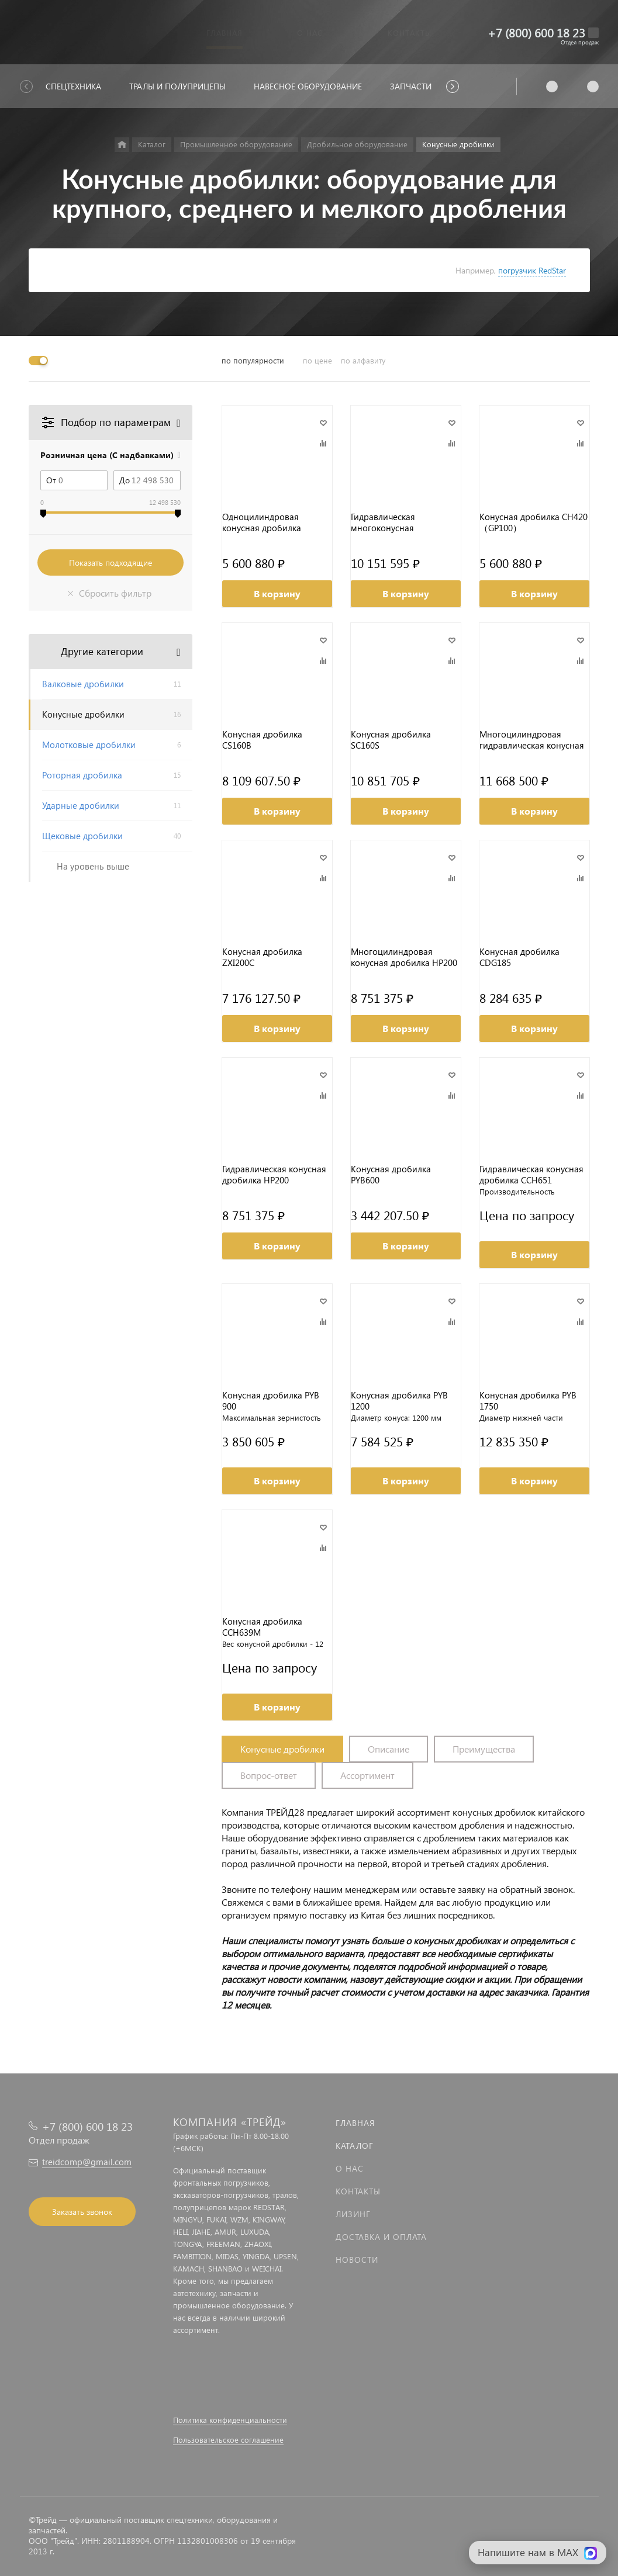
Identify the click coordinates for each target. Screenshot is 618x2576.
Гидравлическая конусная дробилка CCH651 (531, 1175)
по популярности (253, 360)
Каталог (355, 2145)
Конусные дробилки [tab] (282, 1749)
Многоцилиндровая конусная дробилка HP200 (404, 957)
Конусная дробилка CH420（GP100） (533, 522)
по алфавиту (363, 360)
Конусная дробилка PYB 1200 (399, 1401)
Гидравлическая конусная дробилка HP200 (274, 1175)
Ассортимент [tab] (367, 1775)
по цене (317, 360)
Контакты (358, 2191)
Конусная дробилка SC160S (391, 740)
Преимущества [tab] (484, 1749)
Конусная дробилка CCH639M (262, 1627)
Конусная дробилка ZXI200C (262, 957)
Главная (355, 2122)
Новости (357, 2259)
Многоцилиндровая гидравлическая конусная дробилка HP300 (531, 740)
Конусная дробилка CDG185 (519, 957)
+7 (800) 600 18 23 (536, 32)
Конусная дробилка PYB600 (391, 1175)
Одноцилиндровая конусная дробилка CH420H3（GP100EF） (266, 522)
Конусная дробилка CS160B (262, 740)
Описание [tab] (388, 1749)
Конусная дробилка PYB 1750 (527, 1401)
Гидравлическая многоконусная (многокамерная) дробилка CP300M (387, 522)
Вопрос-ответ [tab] (268, 1775)
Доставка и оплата (381, 2236)
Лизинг (353, 2214)
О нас (350, 2168)
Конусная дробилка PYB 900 (270, 1401)
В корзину (277, 593)
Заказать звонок (82, 2211)
